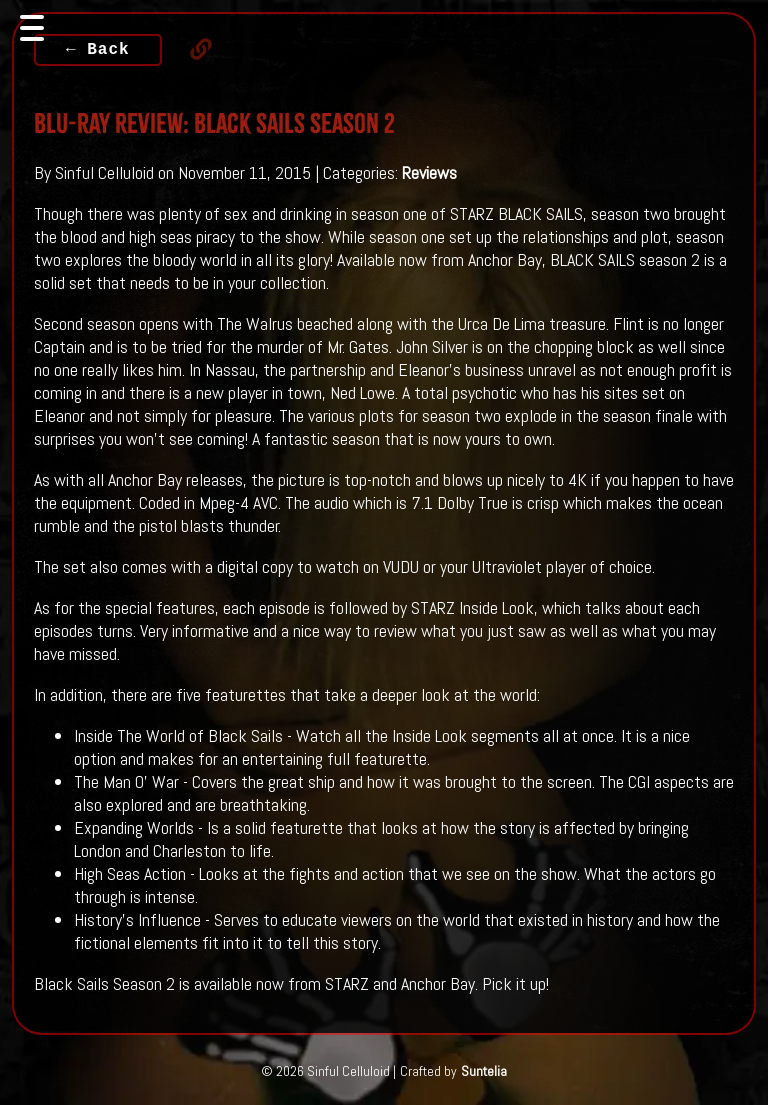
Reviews (429, 172)
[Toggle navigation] (32, 28)
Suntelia (484, 1071)
